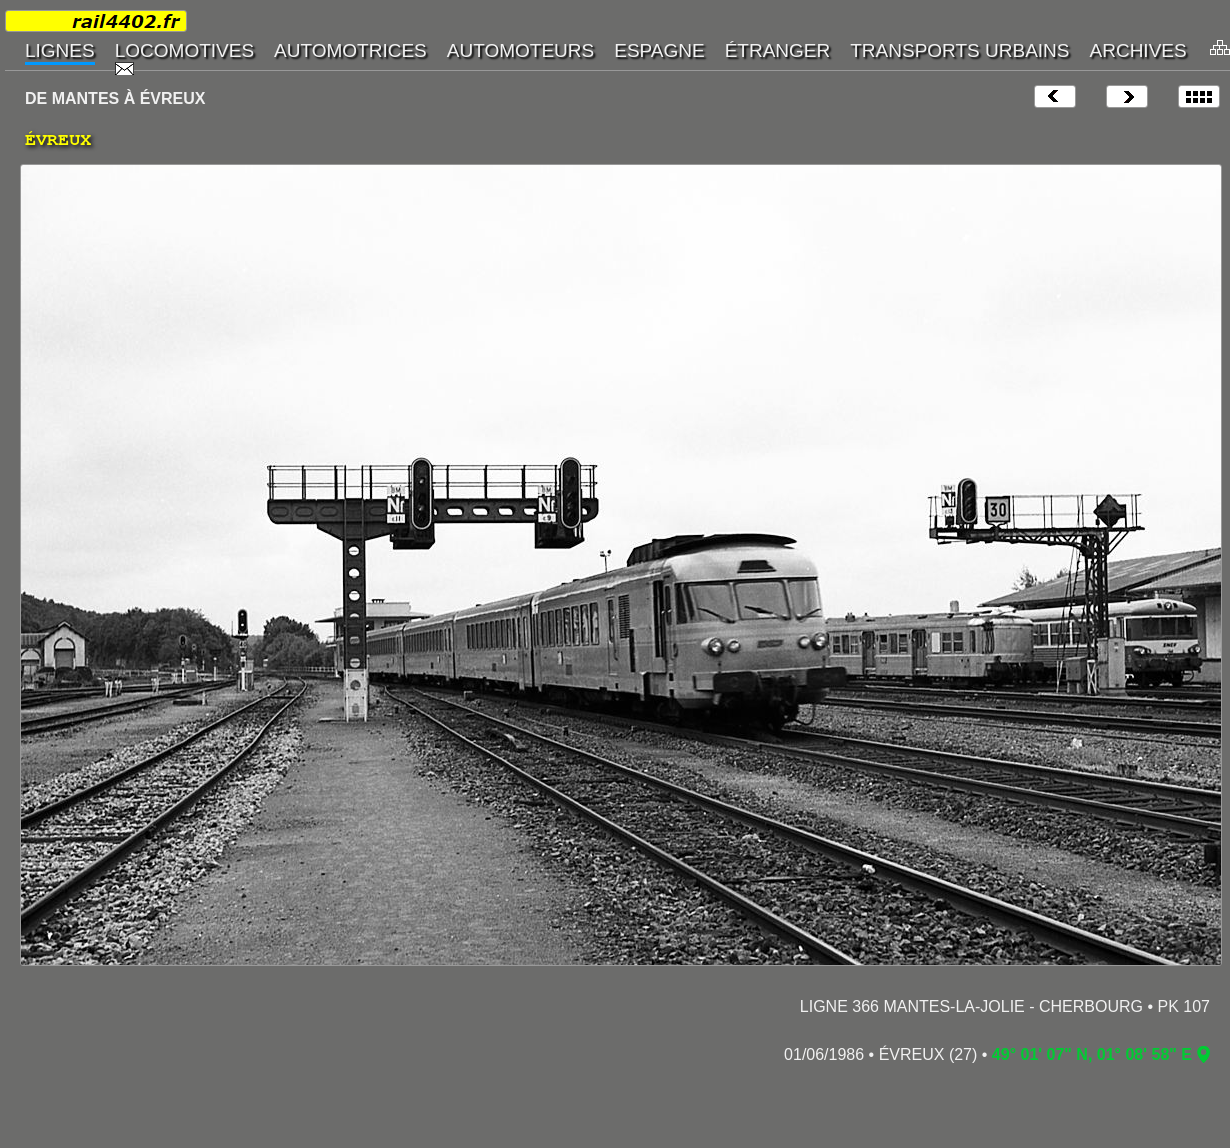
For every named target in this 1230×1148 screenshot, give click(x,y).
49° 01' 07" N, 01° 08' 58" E (1092, 1054)
